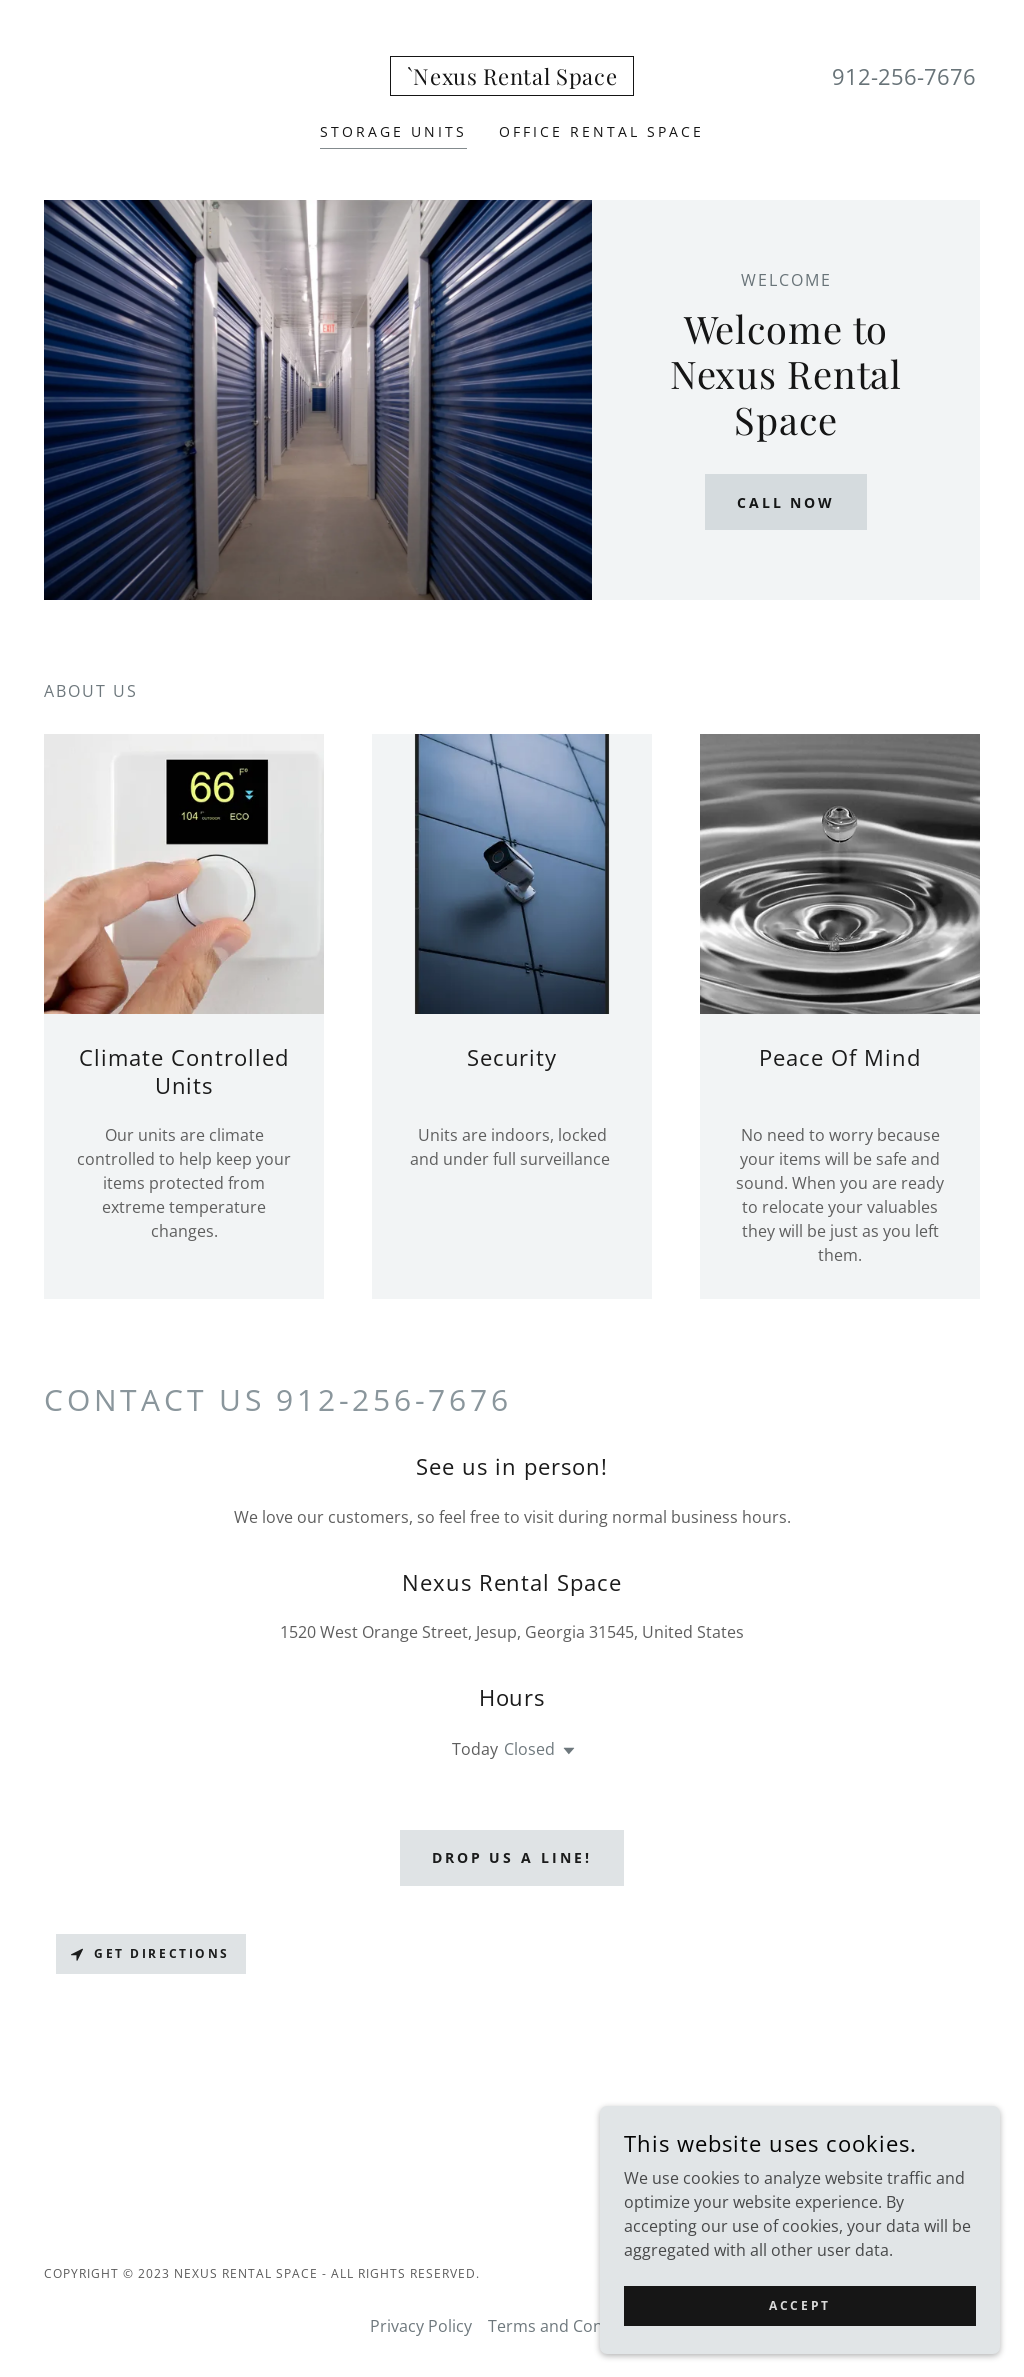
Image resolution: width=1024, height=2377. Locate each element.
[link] (512, 79)
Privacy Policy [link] (421, 2326)
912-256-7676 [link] (904, 76)
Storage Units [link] (393, 131)
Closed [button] (529, 1749)
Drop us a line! (512, 1857)
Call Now (786, 502)
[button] (565, 1751)
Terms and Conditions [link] (571, 2326)
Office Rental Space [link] (601, 131)
